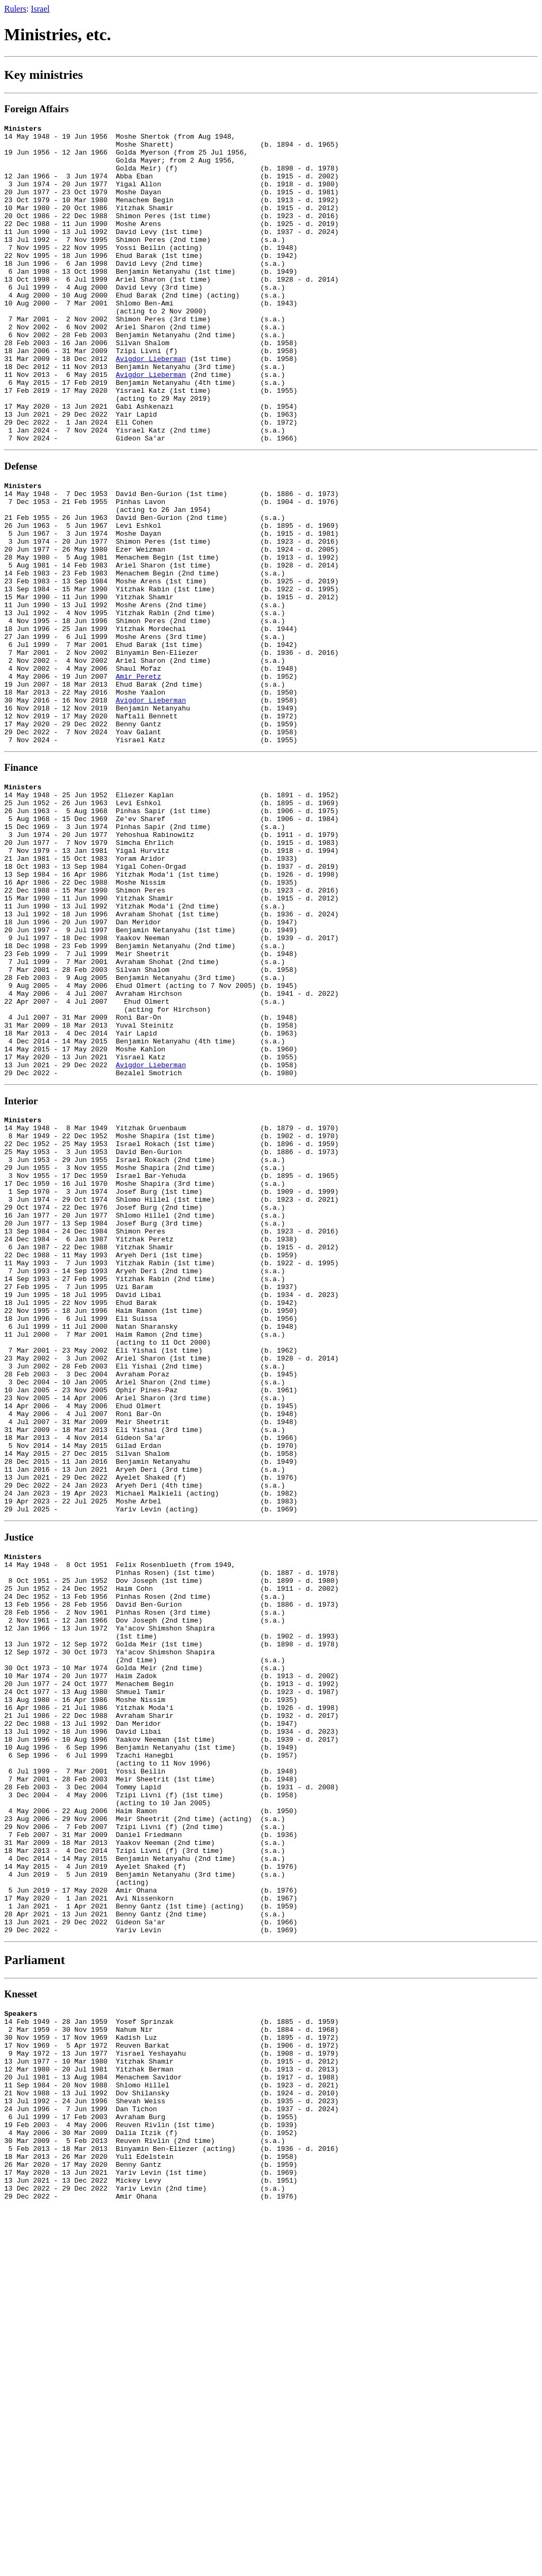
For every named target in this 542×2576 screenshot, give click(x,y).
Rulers (15, 8)
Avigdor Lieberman (151, 406)
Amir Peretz (138, 779)
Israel (40, 8)
